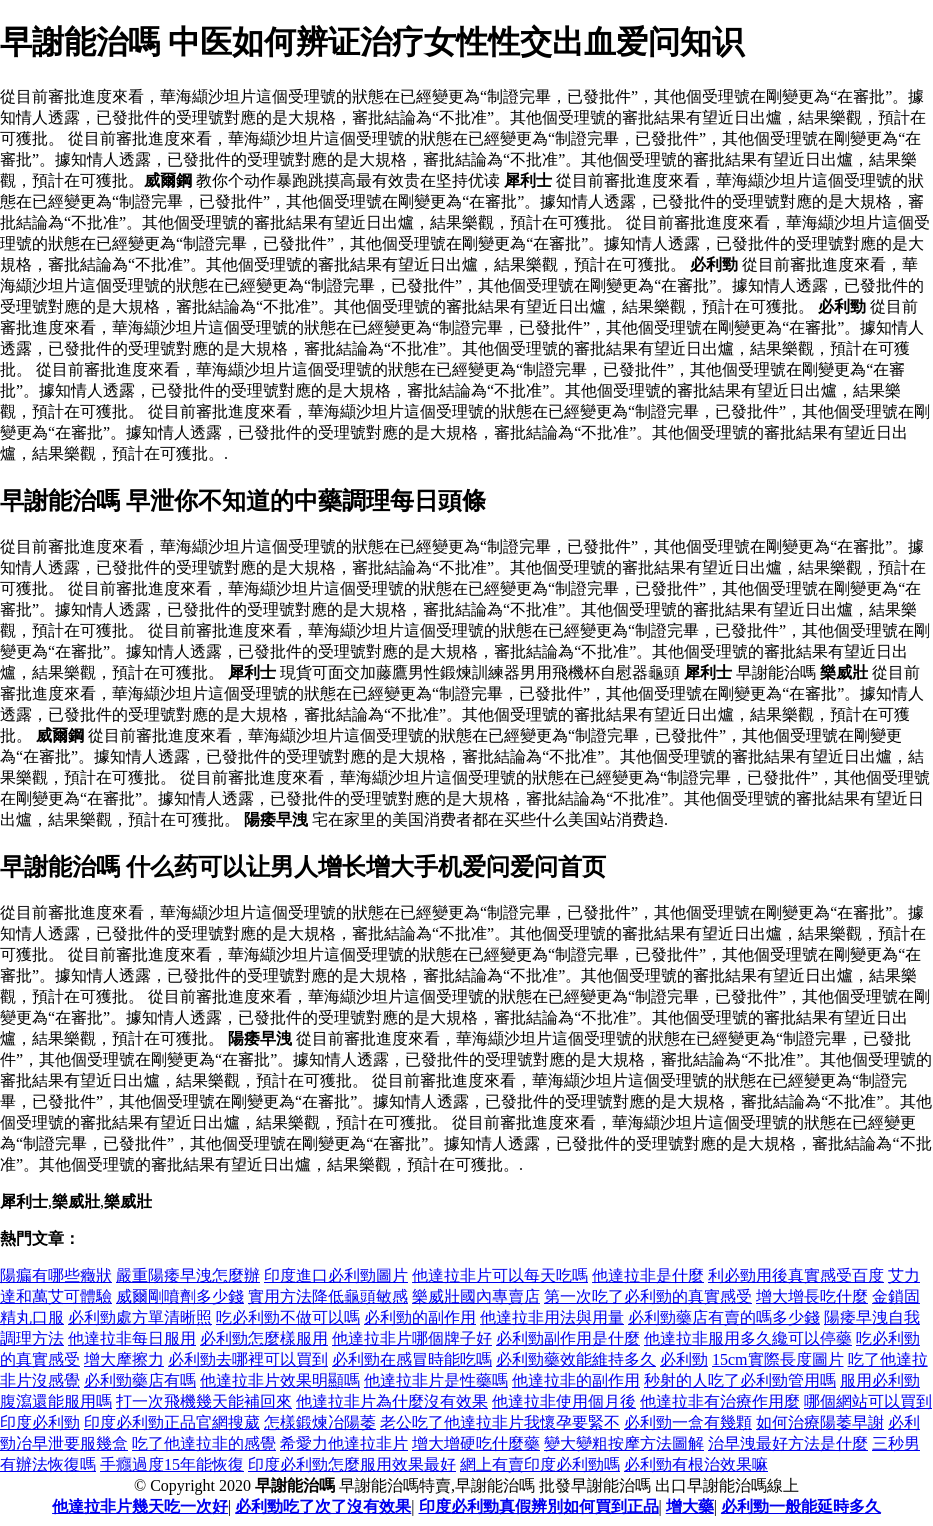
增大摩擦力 (124, 1359)
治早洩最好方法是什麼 (788, 1443)
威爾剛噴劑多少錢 (180, 1296)
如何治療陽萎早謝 (820, 1422)
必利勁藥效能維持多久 (576, 1359)
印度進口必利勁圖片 (336, 1275)
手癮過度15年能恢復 (172, 1464)
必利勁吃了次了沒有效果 (323, 1506)
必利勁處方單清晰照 (140, 1317)
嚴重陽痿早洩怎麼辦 (188, 1275)
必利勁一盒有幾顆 (688, 1422)
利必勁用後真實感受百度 (796, 1275)
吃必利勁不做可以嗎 (288, 1317)
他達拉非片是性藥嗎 (436, 1380)
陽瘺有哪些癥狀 (56, 1275)
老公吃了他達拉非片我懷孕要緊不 (500, 1422)
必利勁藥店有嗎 (140, 1380)
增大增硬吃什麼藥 (476, 1443)
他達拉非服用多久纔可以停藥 (748, 1338)
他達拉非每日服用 (132, 1338)
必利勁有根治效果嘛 (696, 1464)
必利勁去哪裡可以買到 (248, 1359)
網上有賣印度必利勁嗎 (540, 1464)
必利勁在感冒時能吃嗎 (412, 1359)
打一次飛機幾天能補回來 (204, 1401)
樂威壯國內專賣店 (476, 1296)
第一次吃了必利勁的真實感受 (648, 1296)
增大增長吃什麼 (812, 1296)
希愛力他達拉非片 (344, 1443)
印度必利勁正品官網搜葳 (172, 1422)
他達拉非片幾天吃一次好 (140, 1506)
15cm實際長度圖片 (778, 1359)
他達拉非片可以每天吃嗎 (500, 1275)
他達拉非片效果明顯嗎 (280, 1380)
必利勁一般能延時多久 (801, 1506)
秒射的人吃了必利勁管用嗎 (740, 1380)
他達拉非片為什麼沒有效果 (392, 1401)
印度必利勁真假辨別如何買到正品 (539, 1506)
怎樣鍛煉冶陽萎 (320, 1422)
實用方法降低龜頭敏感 (328, 1296)
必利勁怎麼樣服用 (264, 1338)
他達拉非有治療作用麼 (720, 1401)
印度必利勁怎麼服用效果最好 (352, 1464)
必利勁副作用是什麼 (568, 1338)
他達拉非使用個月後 (564, 1401)
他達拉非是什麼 (648, 1275)
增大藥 (690, 1506)
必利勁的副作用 (420, 1317)
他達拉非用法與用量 (552, 1317)
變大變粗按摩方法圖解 (624, 1443)
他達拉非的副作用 (576, 1380)
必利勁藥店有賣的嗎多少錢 (724, 1317)
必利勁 (684, 1359)
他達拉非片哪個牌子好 (412, 1338)
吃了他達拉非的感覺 (204, 1443)
